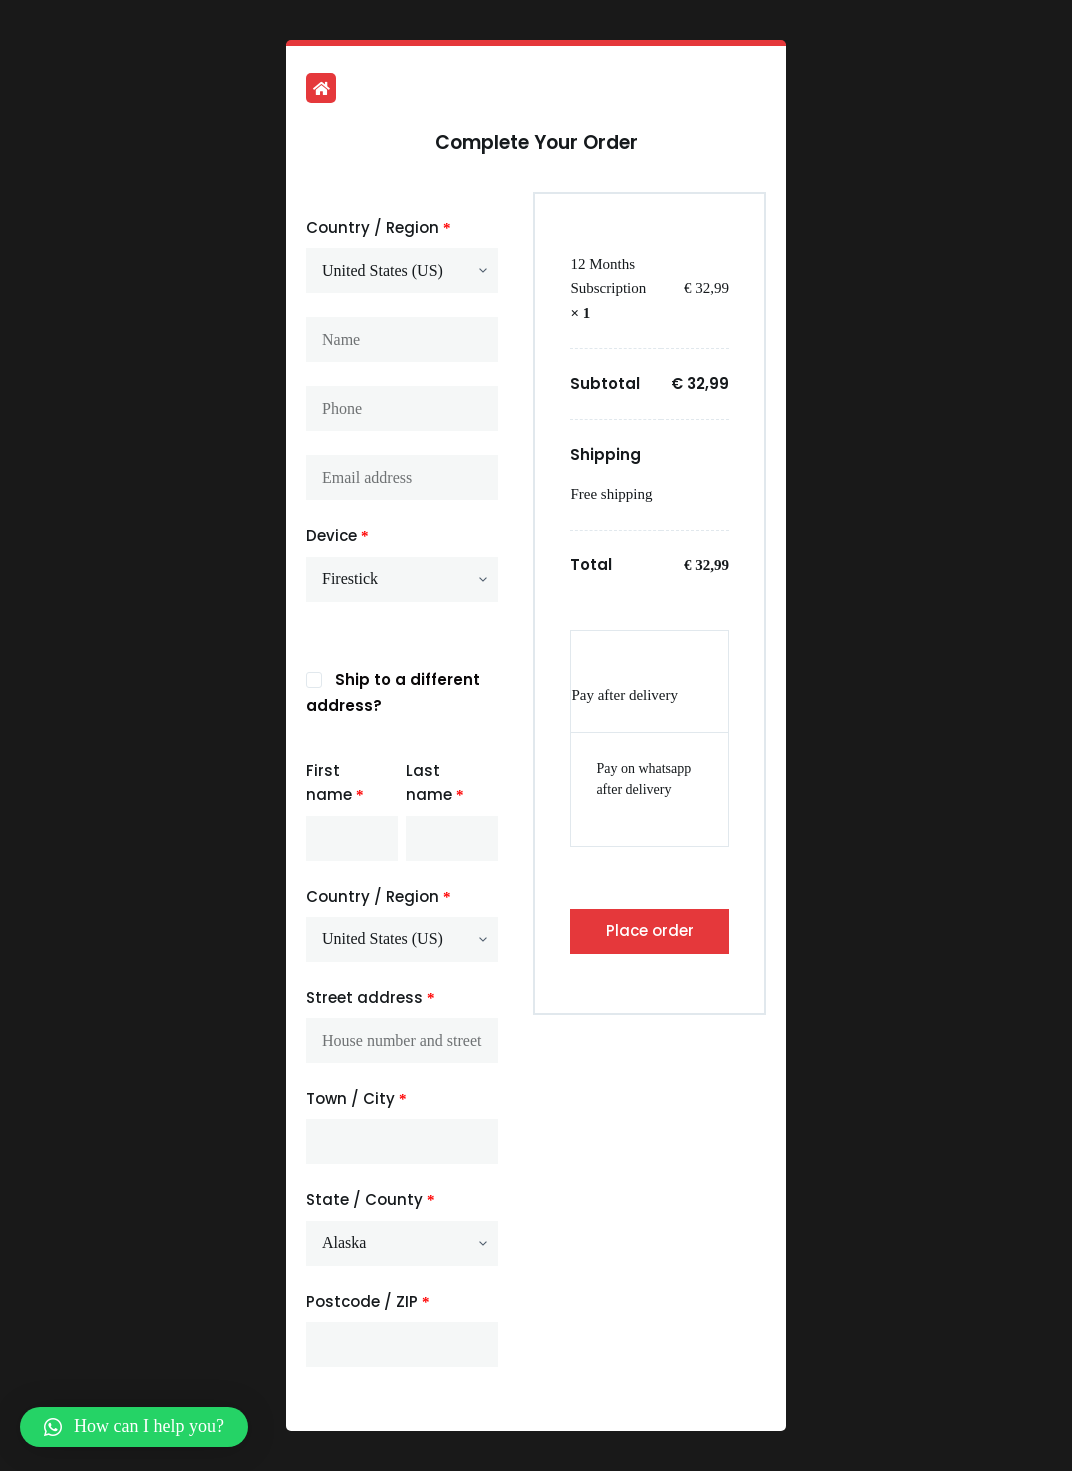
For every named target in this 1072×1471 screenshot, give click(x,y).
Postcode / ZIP (368, 1301)
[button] (134, 1427)
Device (337, 535)
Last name (435, 783)
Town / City (356, 1098)
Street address (370, 997)
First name (335, 783)
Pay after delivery (624, 695)
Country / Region (378, 227)
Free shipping (611, 494)
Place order (650, 930)
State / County (370, 1199)
